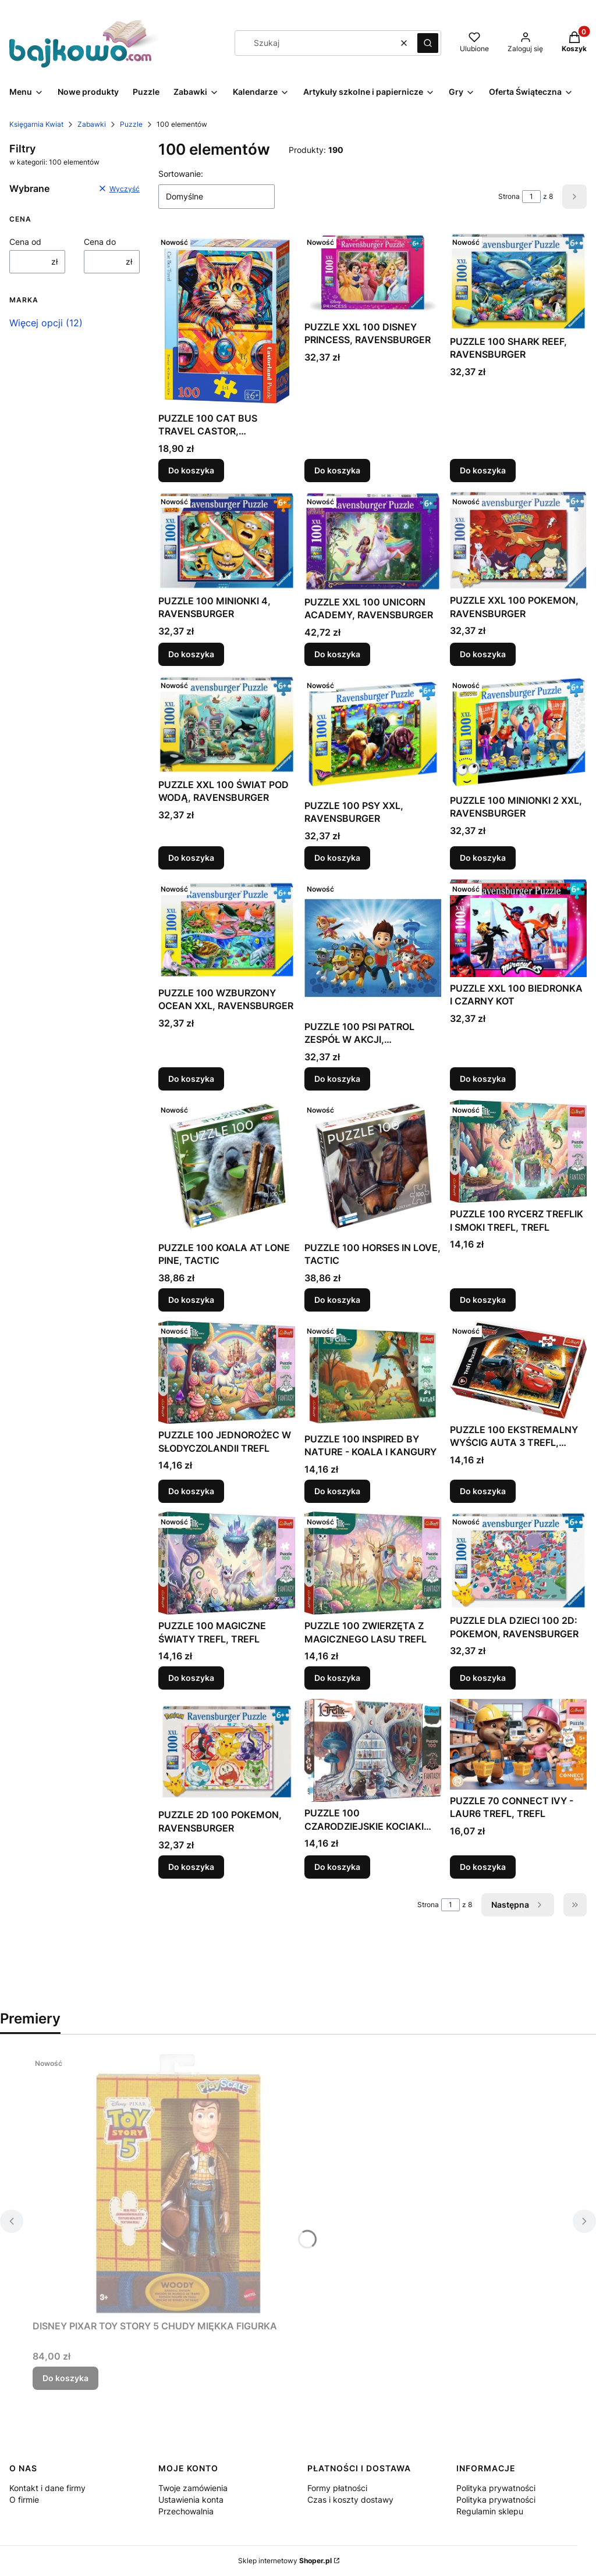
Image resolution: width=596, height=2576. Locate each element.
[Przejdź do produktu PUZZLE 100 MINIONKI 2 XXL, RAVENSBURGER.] (518, 732)
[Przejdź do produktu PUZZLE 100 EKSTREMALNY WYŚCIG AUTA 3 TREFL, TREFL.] (518, 1370)
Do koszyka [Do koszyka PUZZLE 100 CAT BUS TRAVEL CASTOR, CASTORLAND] (191, 470)
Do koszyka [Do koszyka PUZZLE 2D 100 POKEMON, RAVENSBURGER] (191, 1867)
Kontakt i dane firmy (47, 2488)
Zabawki (91, 124)
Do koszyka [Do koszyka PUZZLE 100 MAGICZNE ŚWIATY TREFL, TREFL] (191, 1678)
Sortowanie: (180, 174)
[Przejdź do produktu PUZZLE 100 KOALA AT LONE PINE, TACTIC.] (226, 1168)
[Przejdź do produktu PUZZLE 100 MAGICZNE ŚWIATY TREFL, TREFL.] (226, 1563)
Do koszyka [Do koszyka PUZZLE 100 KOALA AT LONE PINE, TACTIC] (191, 1300)
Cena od (25, 242)
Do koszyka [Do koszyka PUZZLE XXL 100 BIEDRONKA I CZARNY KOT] (483, 1079)
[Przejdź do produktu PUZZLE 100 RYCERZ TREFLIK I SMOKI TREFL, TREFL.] (518, 1151)
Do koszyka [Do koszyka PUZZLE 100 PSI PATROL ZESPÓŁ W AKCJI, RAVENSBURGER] (337, 1079)
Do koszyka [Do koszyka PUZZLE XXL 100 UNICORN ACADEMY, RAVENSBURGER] (337, 654)
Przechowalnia (186, 2511)
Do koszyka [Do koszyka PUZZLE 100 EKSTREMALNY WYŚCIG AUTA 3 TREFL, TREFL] (483, 1490)
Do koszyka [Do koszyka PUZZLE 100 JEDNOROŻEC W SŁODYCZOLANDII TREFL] (191, 1490)
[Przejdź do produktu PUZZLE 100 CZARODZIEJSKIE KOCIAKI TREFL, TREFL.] (372, 1750)
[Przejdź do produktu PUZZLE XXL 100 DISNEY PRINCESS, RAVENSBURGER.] (372, 274)
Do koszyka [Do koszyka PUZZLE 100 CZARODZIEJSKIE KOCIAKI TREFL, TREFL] (337, 1867)
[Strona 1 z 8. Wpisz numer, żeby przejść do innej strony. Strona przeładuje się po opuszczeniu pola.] (531, 196)
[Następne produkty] (517, 1904)
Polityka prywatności (495, 2488)
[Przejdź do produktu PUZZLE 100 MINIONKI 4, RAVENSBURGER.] (226, 540)
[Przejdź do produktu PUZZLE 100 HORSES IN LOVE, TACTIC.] (372, 1168)
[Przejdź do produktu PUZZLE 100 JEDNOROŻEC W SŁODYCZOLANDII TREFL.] (226, 1372)
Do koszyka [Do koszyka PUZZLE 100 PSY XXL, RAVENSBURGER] (337, 858)
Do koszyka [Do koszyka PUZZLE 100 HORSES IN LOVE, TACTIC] (337, 1300)
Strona (509, 196)
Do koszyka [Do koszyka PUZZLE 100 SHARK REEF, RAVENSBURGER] (483, 470)
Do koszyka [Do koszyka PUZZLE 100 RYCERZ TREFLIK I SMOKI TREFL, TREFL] (483, 1300)
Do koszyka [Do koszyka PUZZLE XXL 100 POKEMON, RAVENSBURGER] (483, 654)
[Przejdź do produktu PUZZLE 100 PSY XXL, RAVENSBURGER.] (372, 734)
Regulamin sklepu (489, 2511)
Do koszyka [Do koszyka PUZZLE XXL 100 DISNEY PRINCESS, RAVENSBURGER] (337, 470)
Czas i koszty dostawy (350, 2499)
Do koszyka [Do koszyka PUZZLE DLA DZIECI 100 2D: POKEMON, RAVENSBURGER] (483, 1678)
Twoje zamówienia (193, 2488)
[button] (427, 43)
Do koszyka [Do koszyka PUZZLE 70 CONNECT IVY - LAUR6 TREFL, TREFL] (483, 1867)
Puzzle (131, 124)
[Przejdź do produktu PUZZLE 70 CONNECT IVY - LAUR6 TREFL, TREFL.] (518, 1744)
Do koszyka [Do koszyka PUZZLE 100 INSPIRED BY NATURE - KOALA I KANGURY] (337, 1490)
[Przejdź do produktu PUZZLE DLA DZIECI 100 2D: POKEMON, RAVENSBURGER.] (518, 1560)
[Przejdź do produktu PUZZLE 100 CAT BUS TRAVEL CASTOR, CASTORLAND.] (226, 319)
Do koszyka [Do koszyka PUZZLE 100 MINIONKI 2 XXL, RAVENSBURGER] (483, 858)
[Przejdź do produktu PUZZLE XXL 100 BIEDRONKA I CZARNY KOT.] (518, 928)
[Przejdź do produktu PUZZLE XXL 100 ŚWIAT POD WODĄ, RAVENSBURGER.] (226, 724)
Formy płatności (337, 2488)
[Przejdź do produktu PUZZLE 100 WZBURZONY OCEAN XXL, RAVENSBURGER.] (226, 930)
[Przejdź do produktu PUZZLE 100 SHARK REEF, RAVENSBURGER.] (518, 281)
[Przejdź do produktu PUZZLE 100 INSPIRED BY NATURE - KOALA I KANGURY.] (372, 1374)
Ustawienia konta (191, 2499)
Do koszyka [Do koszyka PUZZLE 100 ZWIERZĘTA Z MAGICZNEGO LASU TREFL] (337, 1678)
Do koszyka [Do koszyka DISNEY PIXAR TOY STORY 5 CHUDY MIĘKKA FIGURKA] (65, 2378)
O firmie (24, 2499)
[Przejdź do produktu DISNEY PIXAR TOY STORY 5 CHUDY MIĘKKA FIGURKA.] (178, 2184)
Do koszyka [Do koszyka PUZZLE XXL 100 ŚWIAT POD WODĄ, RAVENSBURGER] (191, 858)
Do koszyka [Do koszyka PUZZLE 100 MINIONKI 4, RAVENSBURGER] (191, 654)
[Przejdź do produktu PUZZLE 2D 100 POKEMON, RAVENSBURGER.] (226, 1751)
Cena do (100, 242)
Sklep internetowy (285, 2560)
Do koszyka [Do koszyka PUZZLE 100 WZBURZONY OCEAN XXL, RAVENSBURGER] (191, 1079)
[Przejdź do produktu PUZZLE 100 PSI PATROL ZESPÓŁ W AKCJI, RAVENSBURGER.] (372, 947)
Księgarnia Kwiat (36, 124)
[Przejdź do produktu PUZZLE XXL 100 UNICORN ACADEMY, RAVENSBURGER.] (372, 541)
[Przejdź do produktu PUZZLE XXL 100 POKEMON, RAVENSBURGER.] (518, 540)
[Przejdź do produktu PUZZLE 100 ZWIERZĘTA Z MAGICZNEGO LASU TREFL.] (372, 1563)
